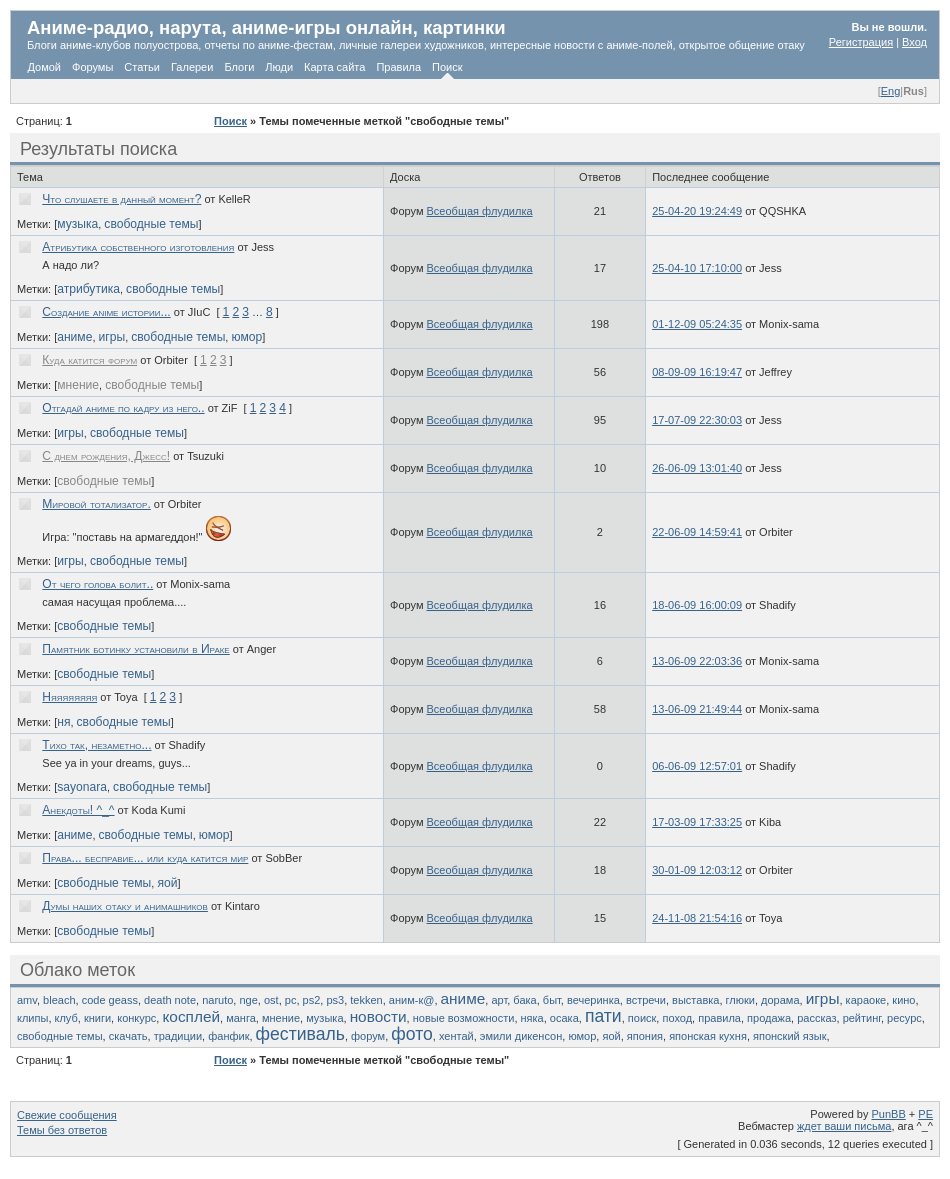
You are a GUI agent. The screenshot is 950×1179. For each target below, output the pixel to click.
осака (564, 1018)
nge (248, 1000)
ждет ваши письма (844, 1126)
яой (167, 883)
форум (368, 1036)
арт (499, 1000)
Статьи (142, 67)
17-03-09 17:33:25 (697, 822)
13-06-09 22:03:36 (697, 661)
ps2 (312, 1000)
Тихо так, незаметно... (96, 745)
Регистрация (861, 42)
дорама (780, 1000)
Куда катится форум (89, 360)
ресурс (904, 1018)
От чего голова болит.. (97, 584)
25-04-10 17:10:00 (697, 268)
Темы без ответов (62, 1130)
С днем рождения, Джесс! (106, 456)
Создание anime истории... (106, 312)
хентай (456, 1036)
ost (271, 1000)
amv (27, 1000)
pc (291, 1000)
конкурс (136, 1018)
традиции (178, 1036)
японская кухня (708, 1036)
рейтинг (862, 1018)
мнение (78, 385)
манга (241, 1018)
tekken (366, 1000)
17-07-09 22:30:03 (697, 420)
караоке (866, 1000)
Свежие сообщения (67, 1115)
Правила (398, 67)
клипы (32, 1018)
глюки (740, 1000)
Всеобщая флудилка (480, 211)
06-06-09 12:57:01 (697, 766)
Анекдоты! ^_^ (78, 810)
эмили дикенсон (521, 1036)
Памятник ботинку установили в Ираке (135, 649)
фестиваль (300, 1034)
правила (719, 1018)
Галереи (192, 67)
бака (524, 1000)
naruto (217, 1000)
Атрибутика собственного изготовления (138, 247)
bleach (59, 1000)
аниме (74, 337)
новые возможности (464, 1018)
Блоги (239, 67)
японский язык (789, 1036)
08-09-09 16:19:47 (697, 372)
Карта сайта (334, 67)
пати (603, 1016)
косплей (191, 1016)
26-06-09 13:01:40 (697, 468)
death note (170, 1000)
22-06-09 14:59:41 (697, 532)
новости (378, 1016)
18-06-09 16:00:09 (697, 605)
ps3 (335, 1000)
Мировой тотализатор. (96, 504)
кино (903, 1000)
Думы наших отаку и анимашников (125, 906)
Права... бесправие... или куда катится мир (145, 858)
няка (532, 1018)
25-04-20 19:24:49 (697, 211)
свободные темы (151, 224)
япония (645, 1036)
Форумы (92, 67)
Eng (891, 91)
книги (97, 1018)
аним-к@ (412, 1000)
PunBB (889, 1114)
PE (925, 1114)
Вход (914, 42)
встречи (646, 1000)
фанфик (228, 1036)
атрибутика (88, 289)
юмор (246, 337)
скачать (128, 1036)
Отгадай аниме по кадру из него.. (123, 408)
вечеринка (593, 1000)
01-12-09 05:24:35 (697, 324)
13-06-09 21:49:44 (697, 709)
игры (112, 337)
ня (63, 722)
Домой (45, 67)
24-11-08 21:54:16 (697, 918)
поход (677, 1018)
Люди (279, 67)
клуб (66, 1018)
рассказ (816, 1018)
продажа (769, 1018)
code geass (110, 1000)
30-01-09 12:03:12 (697, 870)
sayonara (82, 787)
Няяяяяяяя (69, 697)
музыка (77, 224)
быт (552, 1000)
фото (412, 1034)
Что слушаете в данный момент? (121, 199)
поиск (642, 1018)
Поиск (447, 67)
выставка (695, 1000)
